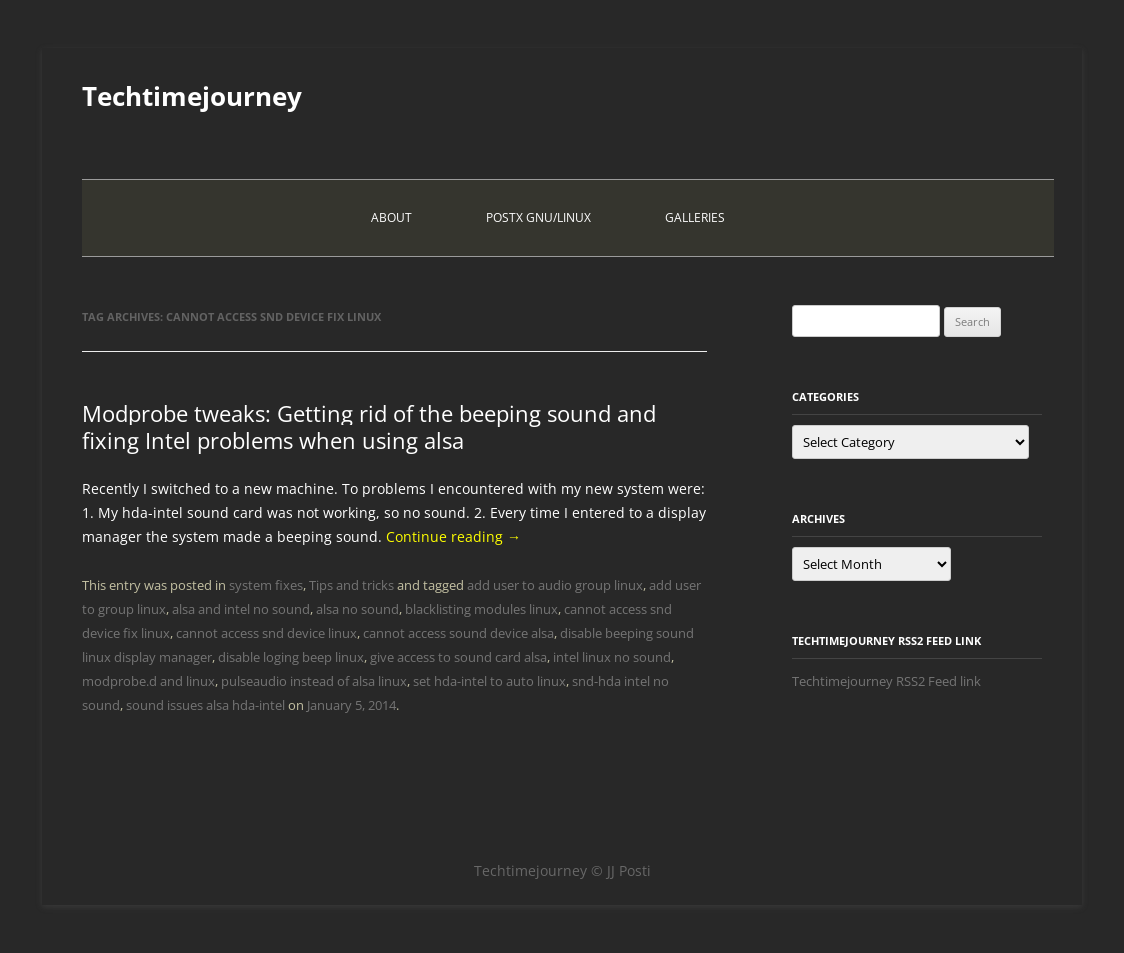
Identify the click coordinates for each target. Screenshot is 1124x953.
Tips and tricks (351, 585)
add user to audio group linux (555, 585)
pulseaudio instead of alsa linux (314, 681)
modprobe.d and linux (148, 681)
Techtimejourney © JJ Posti (562, 870)
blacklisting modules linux (481, 609)
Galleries (695, 217)
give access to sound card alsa (458, 657)
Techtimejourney (192, 96)
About (391, 217)
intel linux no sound (612, 657)
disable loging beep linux (291, 657)
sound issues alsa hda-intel (205, 705)
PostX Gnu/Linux (538, 217)
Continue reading (453, 536)
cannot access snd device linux (266, 633)
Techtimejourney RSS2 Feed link (886, 681)
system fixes (266, 585)
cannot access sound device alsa (458, 633)
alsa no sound (357, 609)
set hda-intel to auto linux (489, 681)
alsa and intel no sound (241, 609)
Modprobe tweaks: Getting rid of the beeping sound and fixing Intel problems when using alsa (369, 426)
